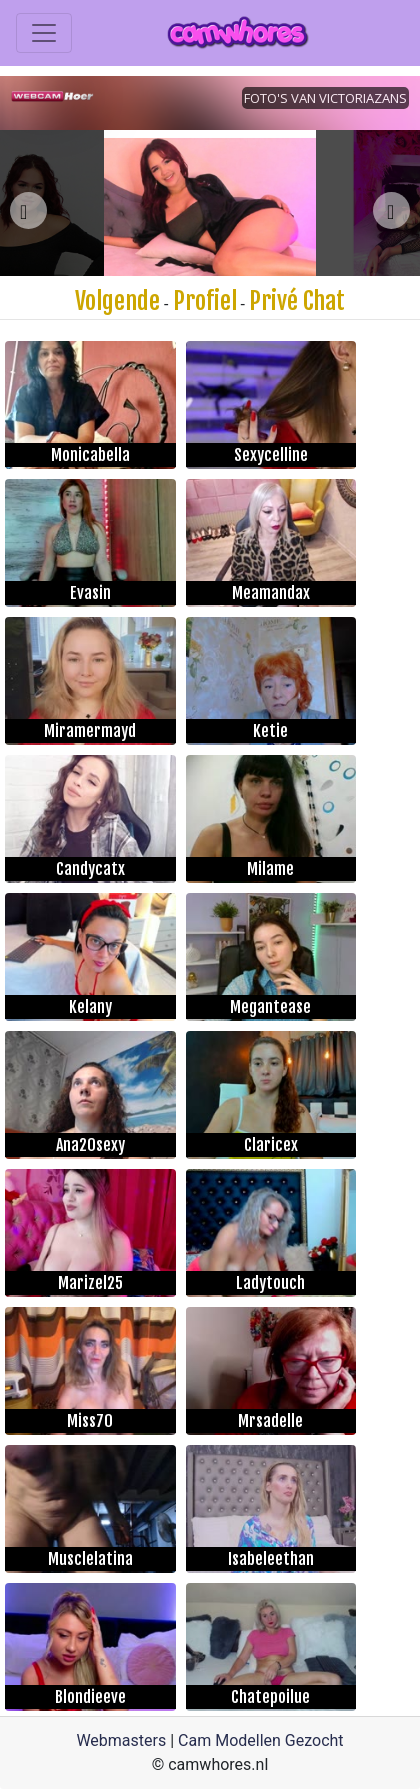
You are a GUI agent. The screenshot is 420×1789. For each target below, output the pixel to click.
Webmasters (121, 1740)
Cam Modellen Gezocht (261, 1740)
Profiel (205, 301)
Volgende (117, 301)
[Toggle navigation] (44, 33)
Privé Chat (297, 301)
